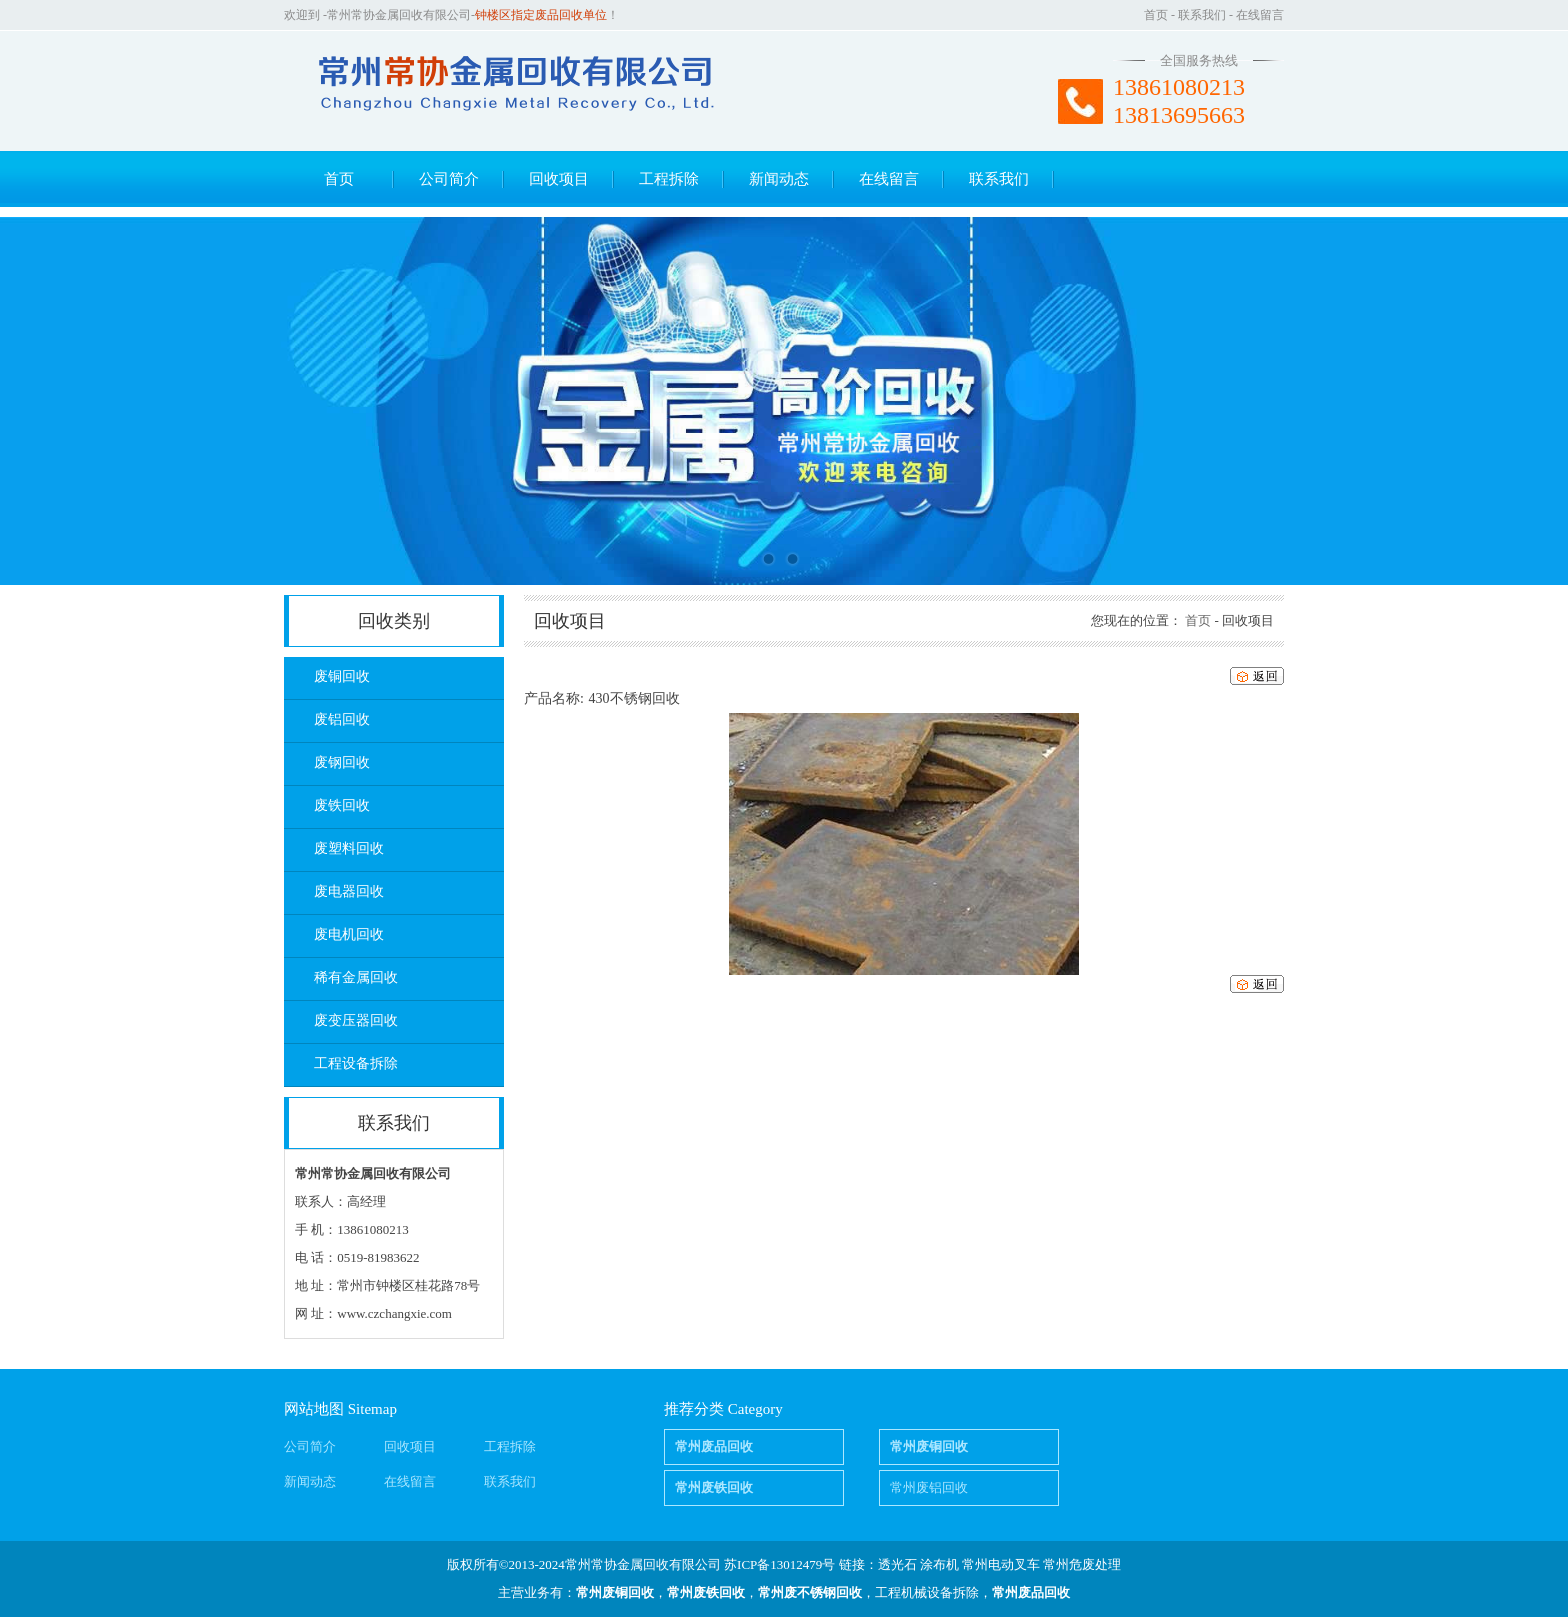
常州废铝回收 (929, 1487)
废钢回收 (342, 762)
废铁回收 (342, 805)
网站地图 (314, 1409)
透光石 (897, 1564)
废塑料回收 (349, 848)
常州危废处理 (1082, 1564)
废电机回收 (349, 934)
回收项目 (559, 179)
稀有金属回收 (356, 977)
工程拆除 (669, 179)
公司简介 (449, 179)
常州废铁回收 (706, 1592)
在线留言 (1260, 15)
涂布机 (939, 1564)
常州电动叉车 (1001, 1564)
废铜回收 (342, 676)
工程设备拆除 (356, 1063)
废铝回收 (342, 719)
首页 (1156, 15)
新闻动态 (779, 179)
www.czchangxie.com (394, 1313)
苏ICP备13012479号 (779, 1564)
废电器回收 (349, 891)
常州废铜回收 (615, 1592)
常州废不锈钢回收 (810, 1592)
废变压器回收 (356, 1020)
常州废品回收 (1031, 1592)
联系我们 (1202, 15)
